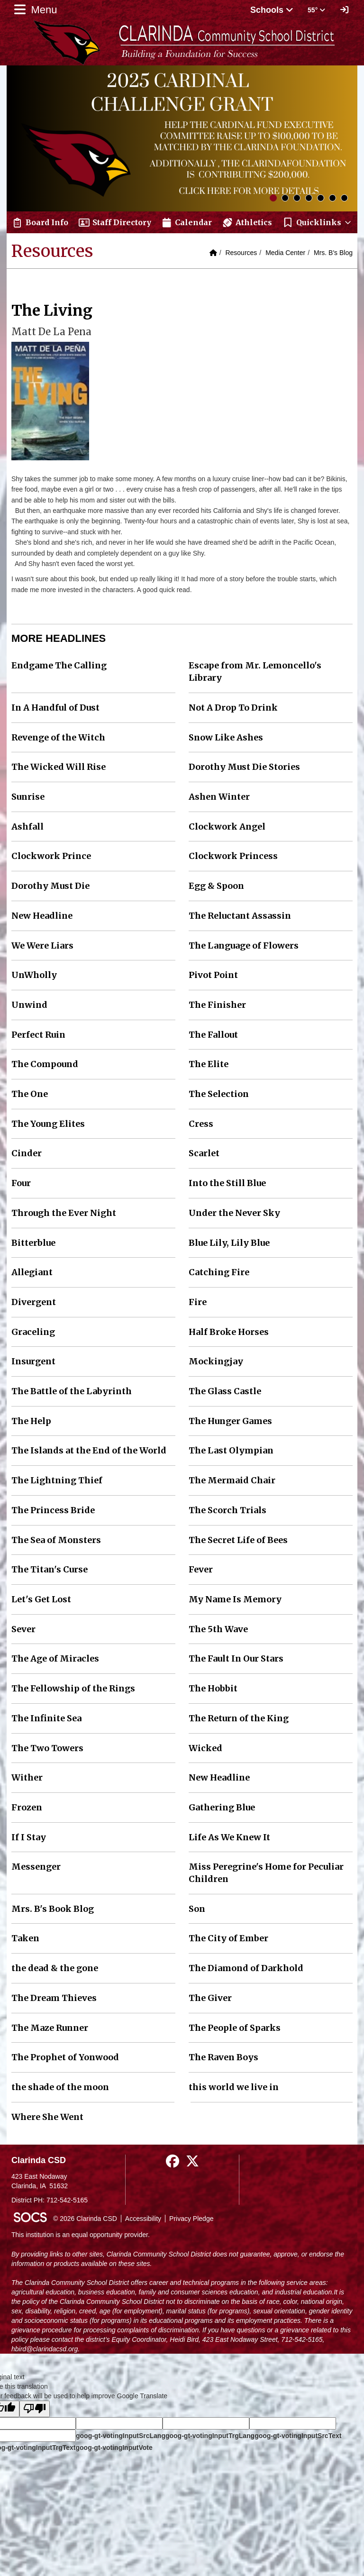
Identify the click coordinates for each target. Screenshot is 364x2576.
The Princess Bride (53, 1510)
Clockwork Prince (51, 855)
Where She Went (47, 2116)
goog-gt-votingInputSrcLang (120, 2435)
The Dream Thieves (54, 1997)
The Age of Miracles (55, 1658)
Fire (198, 1302)
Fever (201, 1569)
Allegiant (32, 1272)
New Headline (42, 915)
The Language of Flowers (244, 945)
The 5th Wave (218, 1629)
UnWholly (34, 974)
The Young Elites (48, 1123)
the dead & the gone (54, 1968)
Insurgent (33, 1361)
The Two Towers (47, 1748)
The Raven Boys (223, 2057)
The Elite (208, 1064)
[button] (317, 222)
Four (21, 1183)
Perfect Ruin (38, 1034)
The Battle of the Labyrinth (71, 1391)
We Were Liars (42, 945)
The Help (31, 1421)
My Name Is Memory (235, 1599)
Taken (25, 1938)
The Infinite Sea (46, 1718)
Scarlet (204, 1153)
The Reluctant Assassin (240, 915)
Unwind (29, 1004)
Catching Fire (219, 1272)
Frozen (26, 1807)
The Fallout (213, 1034)
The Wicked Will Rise (58, 766)
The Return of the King (239, 1718)
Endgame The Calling (59, 665)
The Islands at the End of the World (88, 1450)
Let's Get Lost (41, 1599)
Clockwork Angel (227, 826)
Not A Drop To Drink (233, 707)
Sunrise (28, 796)
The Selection (219, 1093)
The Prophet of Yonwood (65, 2057)
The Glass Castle (225, 1391)
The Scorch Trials (227, 1510)
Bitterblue (33, 1242)
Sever (23, 1629)
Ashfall (27, 826)
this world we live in (234, 2087)
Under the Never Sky (234, 1212)
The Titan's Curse (49, 1569)
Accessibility (143, 2218)
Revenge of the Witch (58, 737)
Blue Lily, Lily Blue (229, 1242)
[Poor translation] (34, 2409)
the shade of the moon (60, 2087)
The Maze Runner (49, 2027)
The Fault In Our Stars (236, 1658)
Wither (27, 1777)
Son (197, 1908)
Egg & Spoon (216, 885)
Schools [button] (271, 10)
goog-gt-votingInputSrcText (298, 2435)
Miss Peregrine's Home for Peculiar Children (266, 1872)
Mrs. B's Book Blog (52, 1908)
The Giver (210, 1997)
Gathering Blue (222, 1807)
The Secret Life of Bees (238, 1540)
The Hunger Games (230, 1421)
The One (29, 1093)
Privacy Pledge (191, 2218)
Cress (201, 1123)
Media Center (285, 252)
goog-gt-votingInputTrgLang (210, 2435)
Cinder (26, 1153)
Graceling (33, 1331)
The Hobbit (213, 1688)
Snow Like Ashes (226, 737)
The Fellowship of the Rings (73, 1688)
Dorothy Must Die (50, 885)
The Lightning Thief (56, 1480)
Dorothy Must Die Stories (244, 766)
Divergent (33, 1302)
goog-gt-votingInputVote (113, 2447)
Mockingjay (216, 1361)
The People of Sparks (235, 2027)
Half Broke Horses (229, 1331)
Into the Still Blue (227, 1183)
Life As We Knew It (229, 1837)
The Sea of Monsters (56, 1540)
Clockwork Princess (233, 855)
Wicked (205, 1748)
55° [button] (316, 10)
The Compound (44, 1064)
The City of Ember (228, 1938)
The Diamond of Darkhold (246, 1968)
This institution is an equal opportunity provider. (80, 2234)
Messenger (36, 1866)
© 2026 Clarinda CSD (85, 2218)
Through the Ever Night (63, 1212)
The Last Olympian (231, 1450)
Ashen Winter (219, 796)
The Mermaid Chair (232, 1480)
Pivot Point (213, 974)
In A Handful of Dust (55, 707)
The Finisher (217, 1004)
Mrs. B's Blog (333, 252)
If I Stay (28, 1837)
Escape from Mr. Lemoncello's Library (255, 671)
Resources (241, 252)
